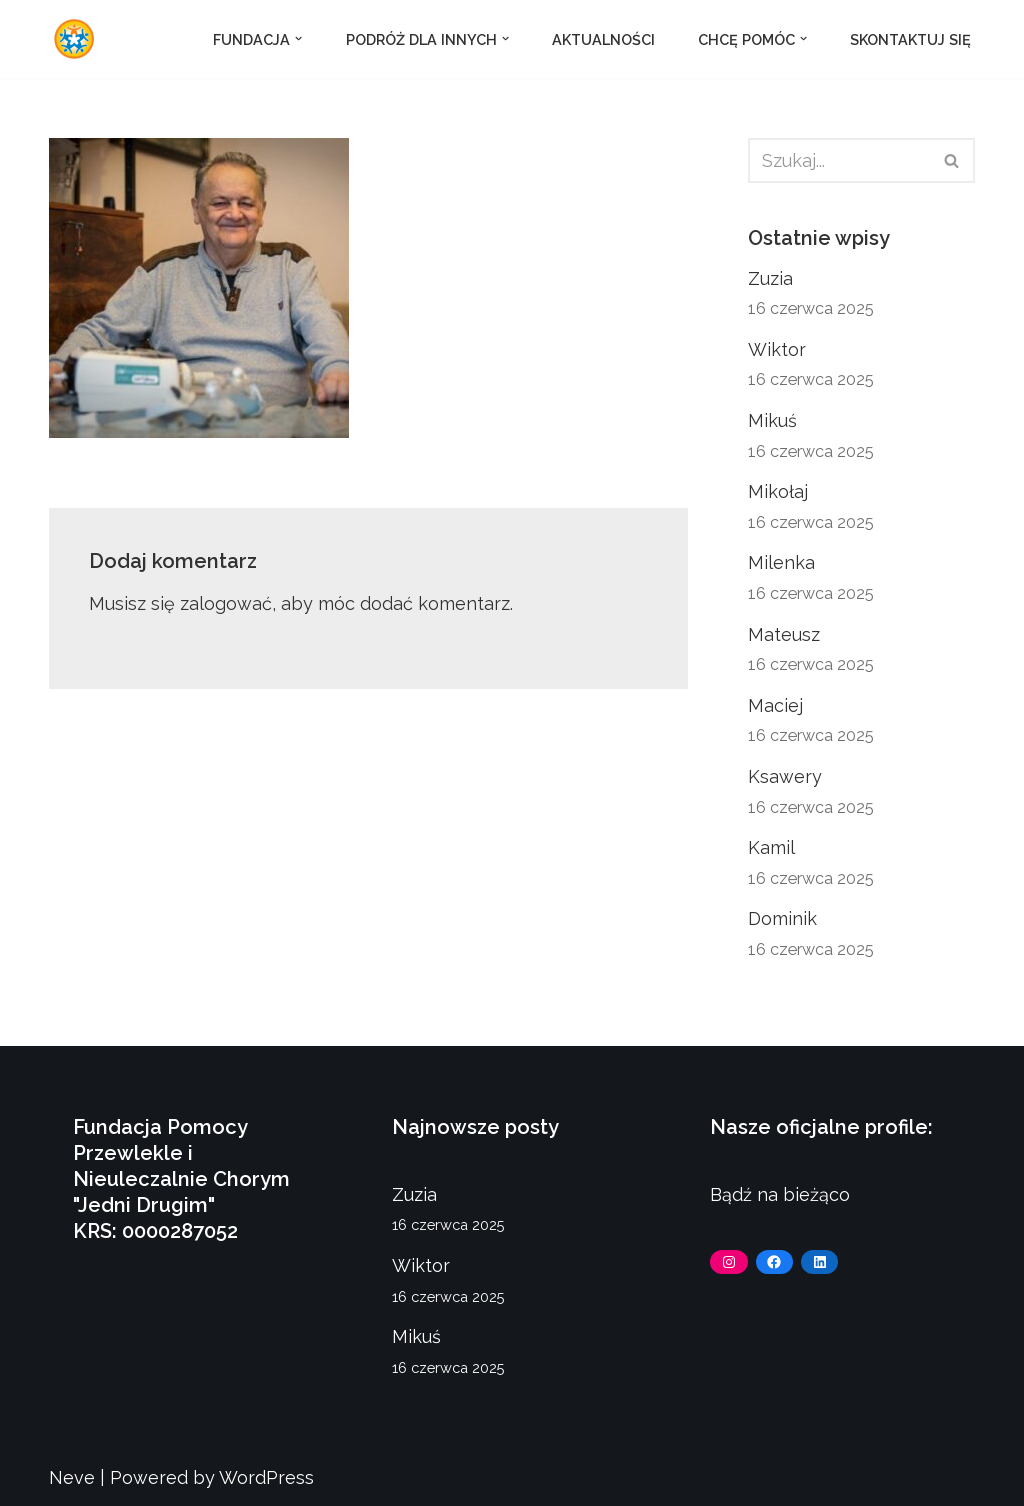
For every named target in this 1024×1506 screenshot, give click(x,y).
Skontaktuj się (910, 39)
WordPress (266, 1477)
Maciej (775, 705)
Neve (72, 1477)
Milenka (781, 562)
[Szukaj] (839, 160)
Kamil (771, 847)
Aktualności (603, 39)
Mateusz (784, 634)
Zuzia (770, 278)
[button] (298, 38)
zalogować (226, 603)
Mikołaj (778, 491)
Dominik (782, 918)
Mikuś (772, 420)
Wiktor (777, 349)
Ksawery (785, 776)
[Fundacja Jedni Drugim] (79, 39)
